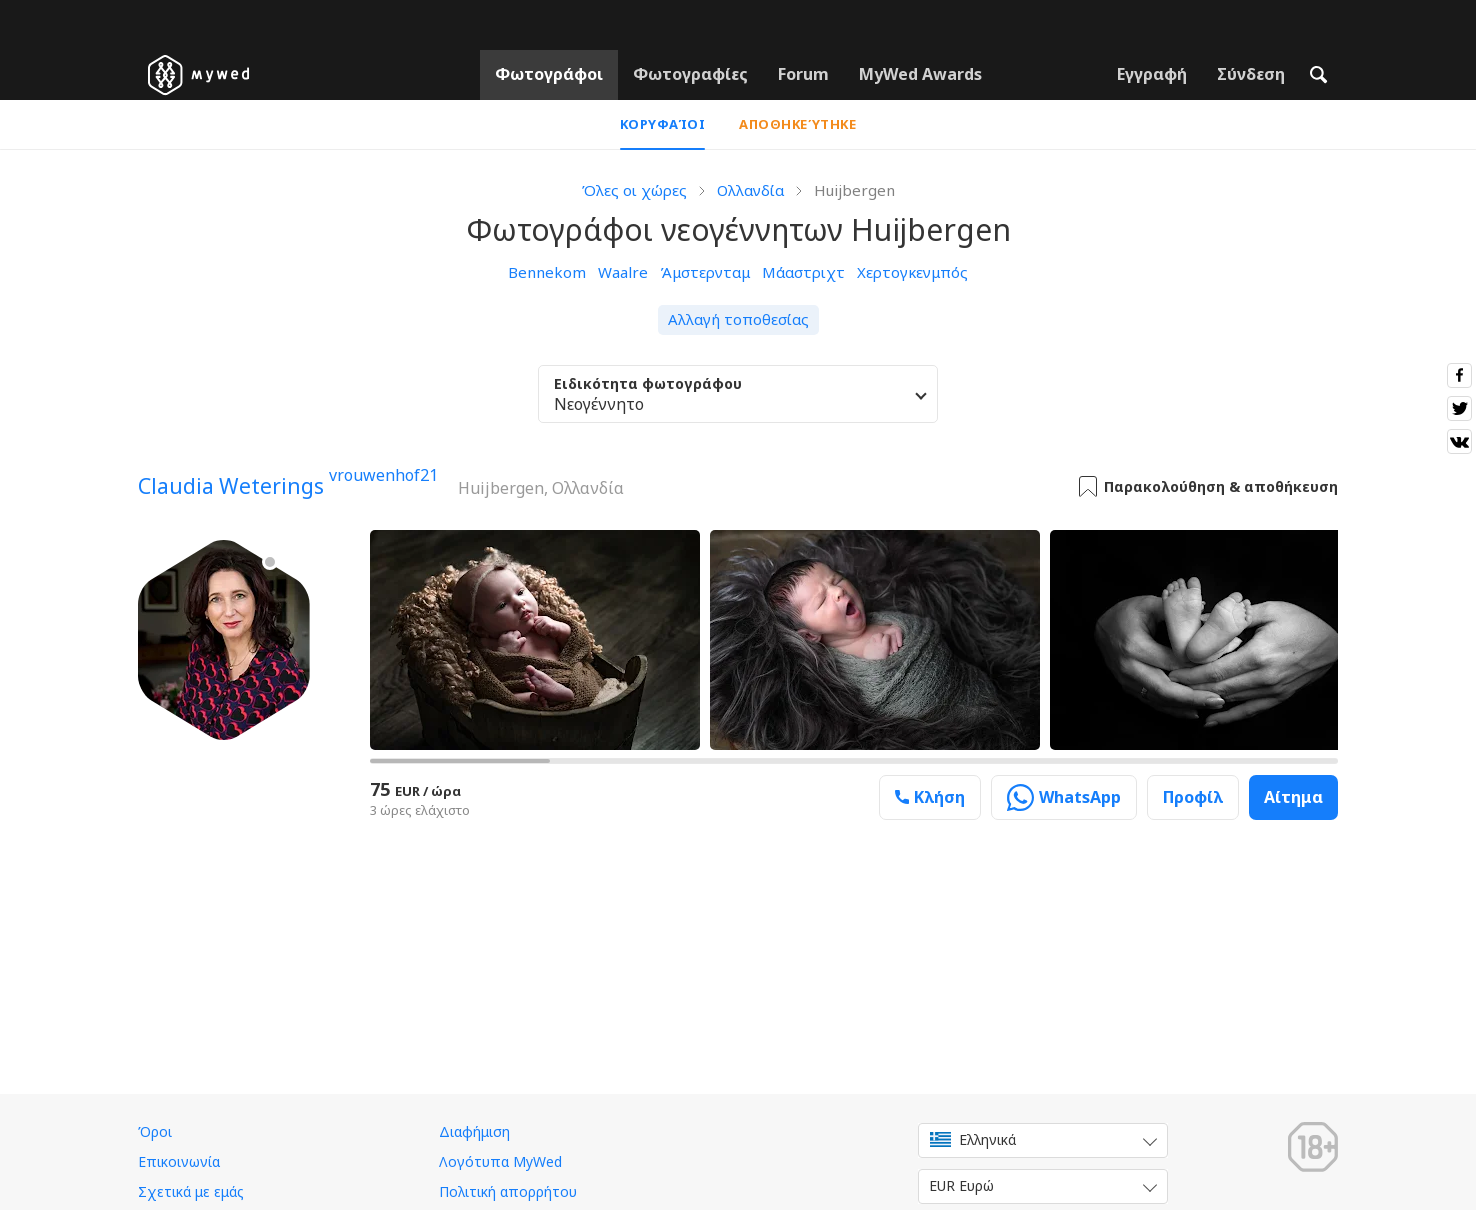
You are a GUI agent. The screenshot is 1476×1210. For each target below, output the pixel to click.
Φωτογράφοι (549, 74)
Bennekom (547, 272)
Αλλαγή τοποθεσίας (738, 319)
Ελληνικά (973, 1139)
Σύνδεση (1251, 74)
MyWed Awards (920, 74)
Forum (803, 74)
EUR (961, 1185)
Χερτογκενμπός (912, 272)
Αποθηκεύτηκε (797, 124)
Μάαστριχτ (803, 272)
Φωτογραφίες (690, 74)
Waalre (623, 272)
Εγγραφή (1152, 74)
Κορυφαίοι (663, 124)
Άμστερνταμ (705, 272)
